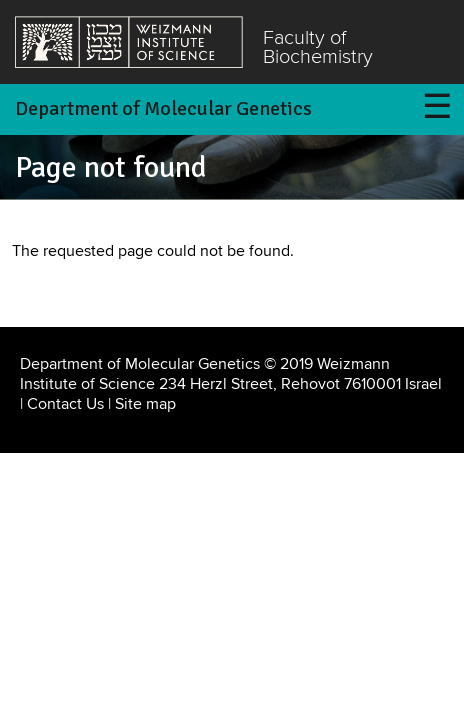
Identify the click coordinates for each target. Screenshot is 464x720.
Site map (145, 404)
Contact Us (65, 404)
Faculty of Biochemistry (318, 48)
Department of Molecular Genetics (163, 108)
